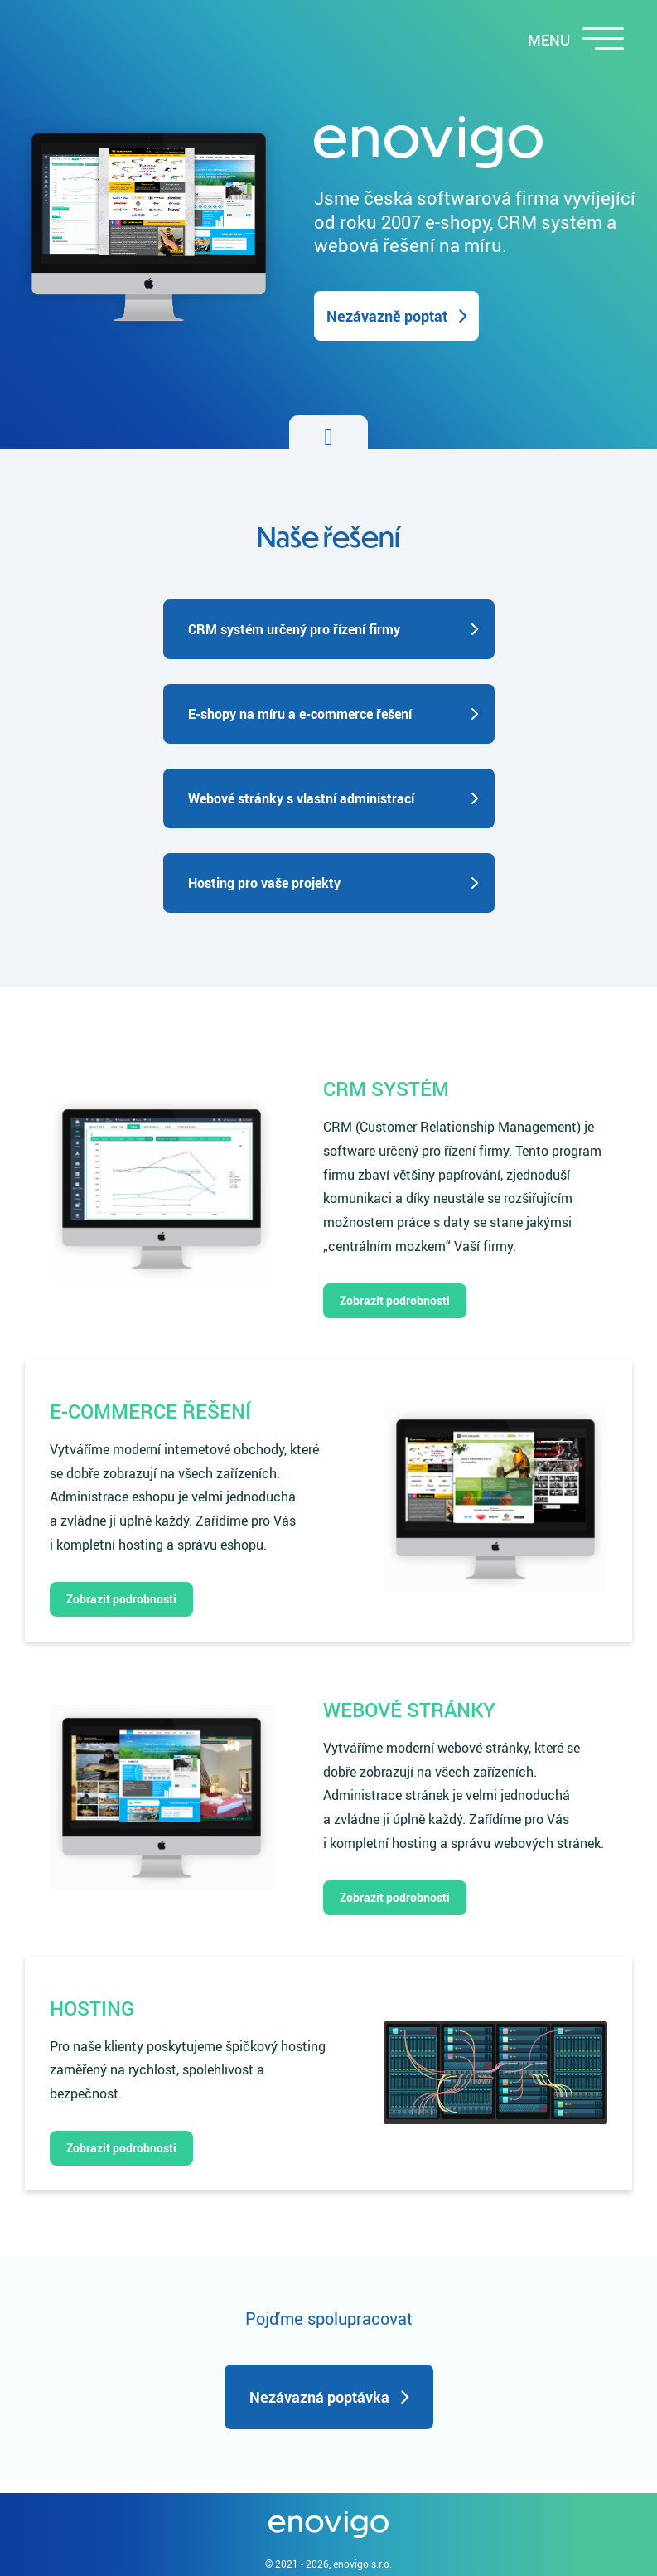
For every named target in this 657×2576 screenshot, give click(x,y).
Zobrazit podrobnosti (395, 1300)
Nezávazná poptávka (319, 2397)
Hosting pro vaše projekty (264, 883)
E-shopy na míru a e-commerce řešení (300, 714)
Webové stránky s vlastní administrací (301, 798)
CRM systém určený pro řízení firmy (294, 629)
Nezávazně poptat (386, 316)
